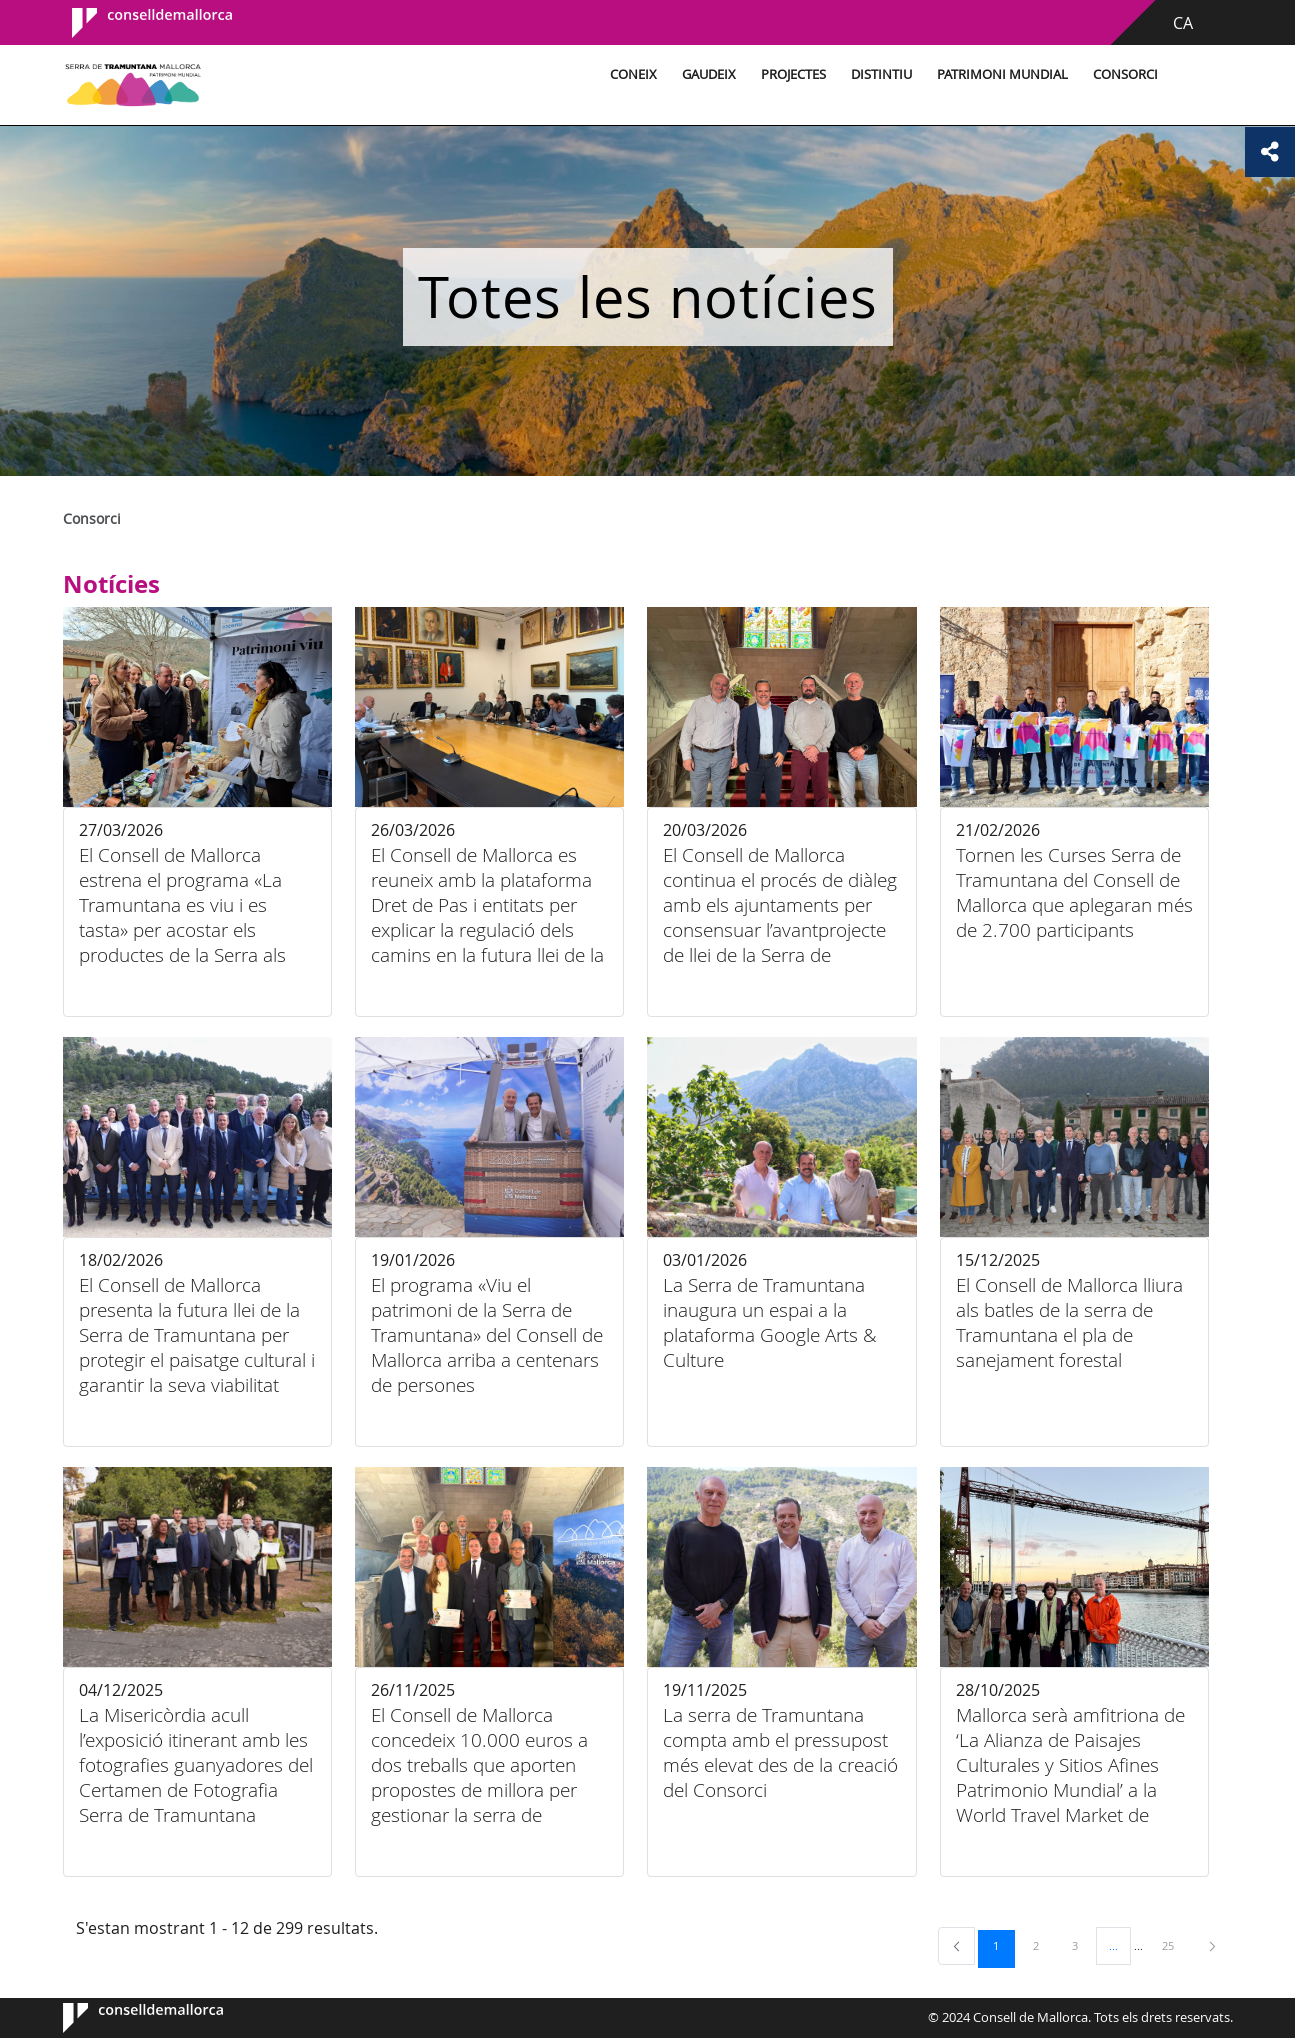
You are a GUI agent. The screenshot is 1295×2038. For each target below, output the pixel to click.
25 (1175, 1945)
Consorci (1125, 74)
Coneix (633, 74)
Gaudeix (709, 74)
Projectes (793, 74)
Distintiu (881, 74)
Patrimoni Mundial (1002, 74)
